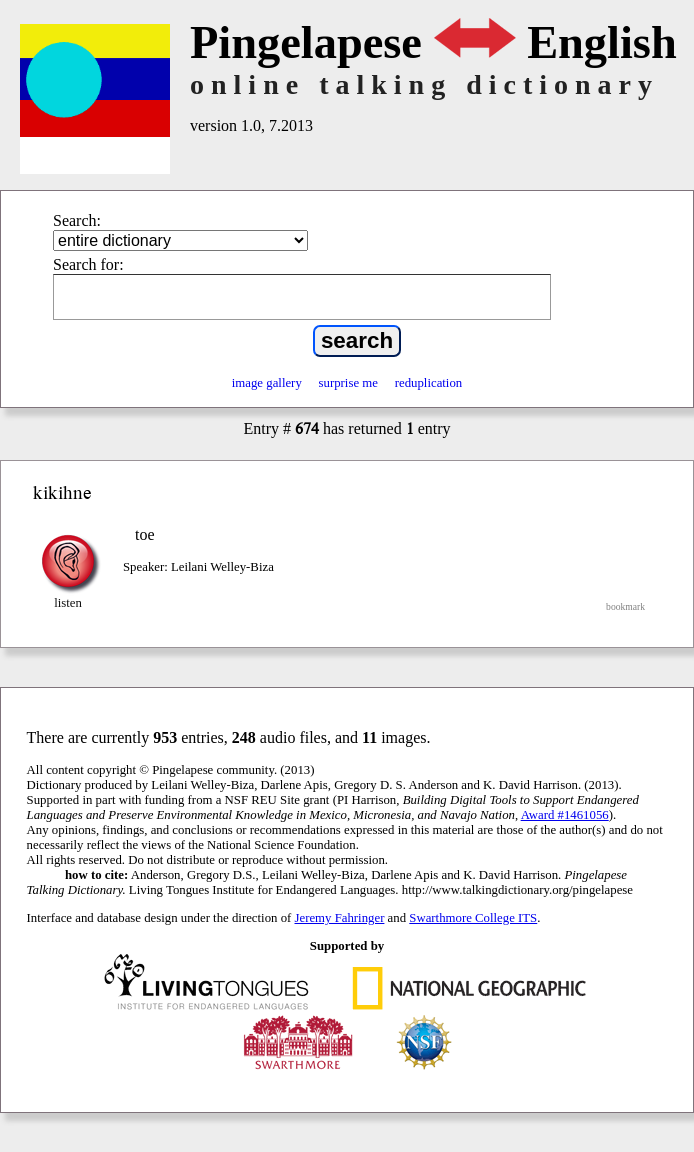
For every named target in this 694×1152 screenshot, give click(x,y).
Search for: (88, 264)
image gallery (267, 383)
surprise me (348, 383)
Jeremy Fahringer (340, 918)
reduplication (429, 383)
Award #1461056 (565, 815)
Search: (77, 220)
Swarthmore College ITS (473, 918)
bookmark (625, 606)
